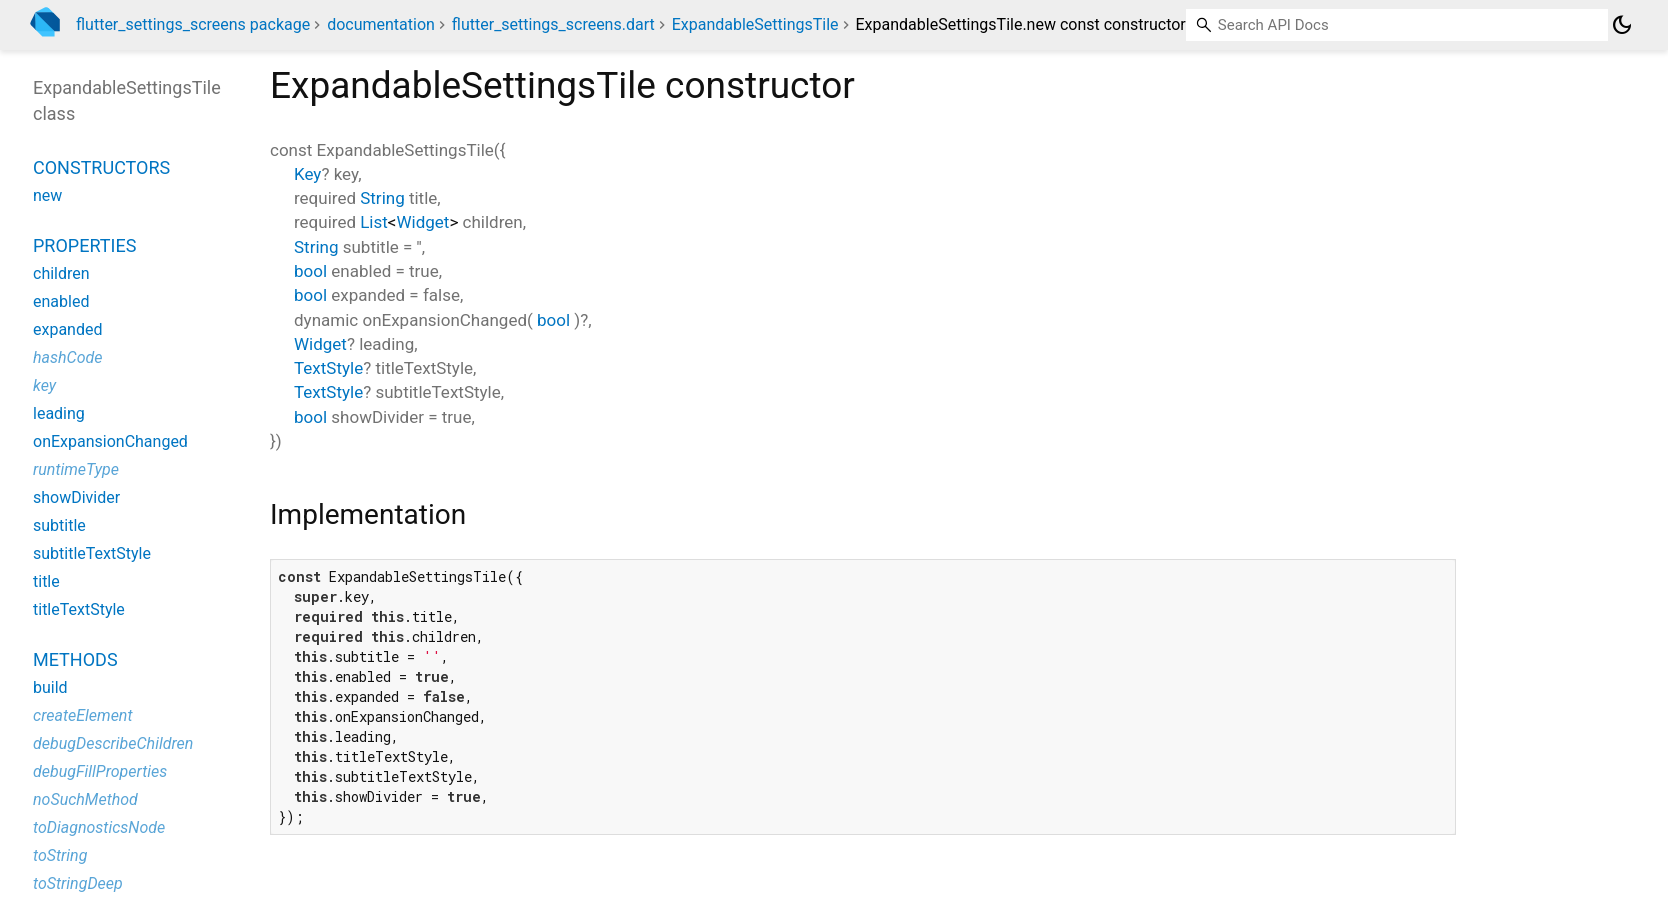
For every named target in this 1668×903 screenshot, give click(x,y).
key (44, 385)
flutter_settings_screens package (193, 24)
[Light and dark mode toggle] (1622, 25)
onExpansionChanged (110, 441)
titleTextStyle (79, 609)
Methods (75, 659)
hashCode (67, 357)
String (382, 198)
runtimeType (76, 469)
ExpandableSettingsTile (755, 24)
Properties (84, 245)
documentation (381, 24)
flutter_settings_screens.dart (553, 24)
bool (310, 271)
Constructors (101, 167)
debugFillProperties (100, 771)
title (46, 581)
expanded (67, 329)
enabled (61, 301)
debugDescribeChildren (113, 743)
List (374, 222)
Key (307, 174)
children (61, 273)
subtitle (59, 525)
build (50, 687)
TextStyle (328, 368)
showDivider (76, 497)
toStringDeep (78, 883)
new (47, 195)
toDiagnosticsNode (99, 827)
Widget (423, 222)
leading (59, 413)
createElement (83, 715)
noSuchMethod (85, 799)
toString (60, 855)
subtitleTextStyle (92, 553)
